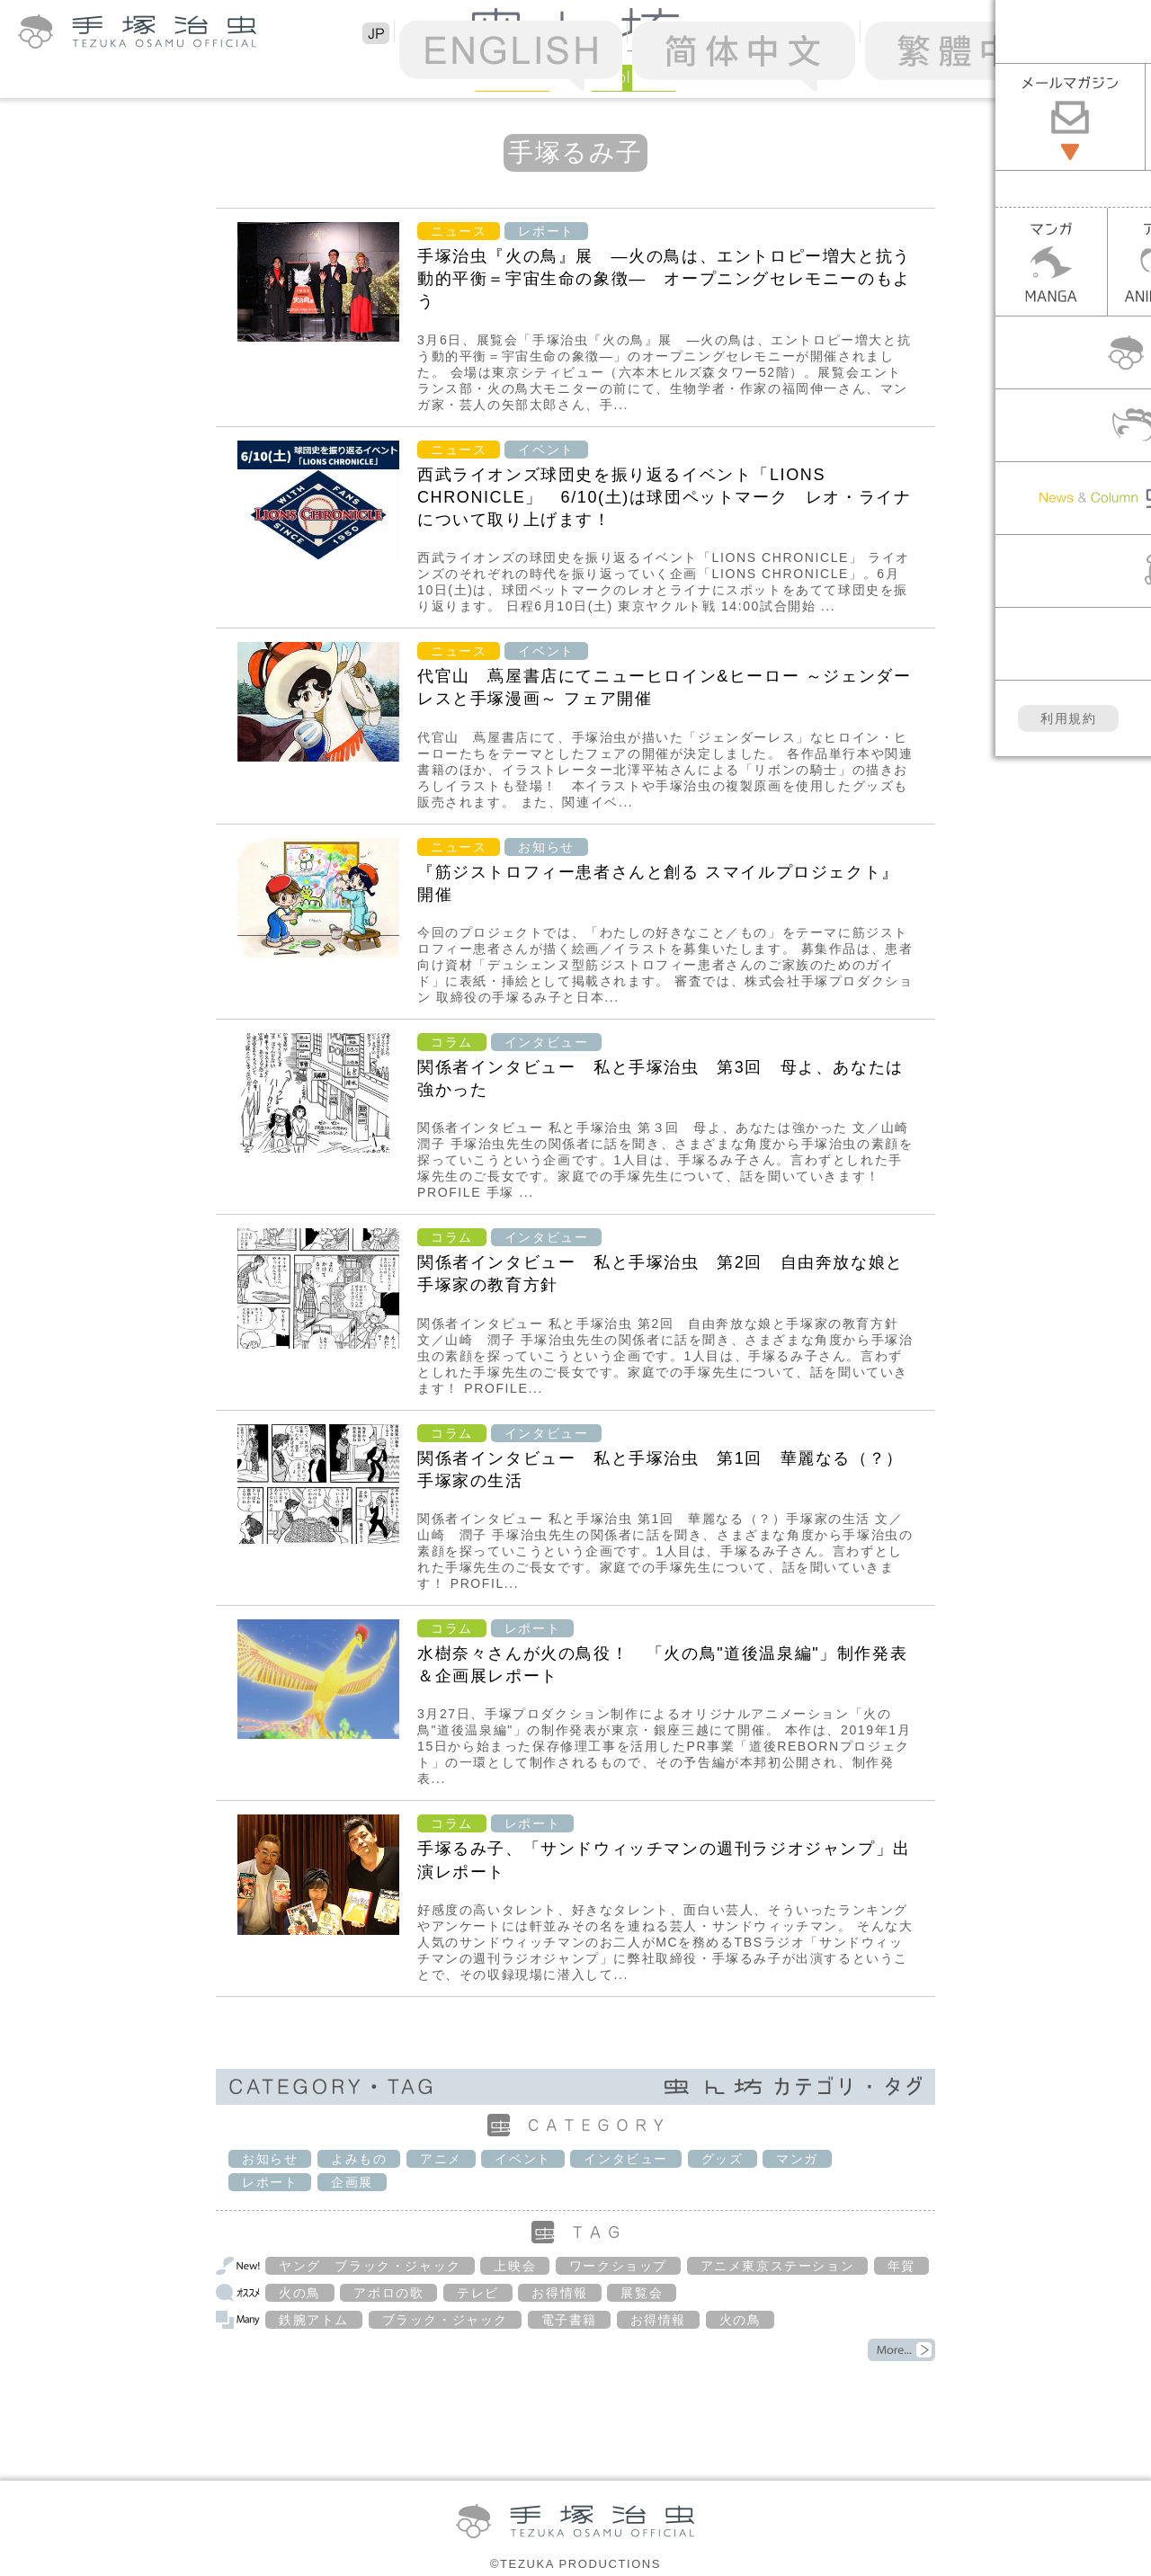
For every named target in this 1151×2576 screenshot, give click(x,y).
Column (633, 77)
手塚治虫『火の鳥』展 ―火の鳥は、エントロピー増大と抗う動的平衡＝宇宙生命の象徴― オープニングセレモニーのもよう (664, 278)
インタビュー (546, 1042)
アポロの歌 (388, 2293)
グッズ (722, 2159)
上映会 (515, 2266)
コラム (452, 1042)
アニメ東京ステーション (777, 2266)
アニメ (441, 2159)
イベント (546, 449)
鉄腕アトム (314, 2320)
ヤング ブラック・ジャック (370, 2266)
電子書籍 (569, 2320)
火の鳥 (300, 2293)
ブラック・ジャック (445, 2320)
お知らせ (546, 847)
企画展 (352, 2182)
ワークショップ (618, 2266)
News (512, 77)
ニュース (458, 231)
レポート (546, 231)
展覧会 (641, 2293)
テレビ (478, 2293)
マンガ (797, 2159)
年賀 (901, 2266)
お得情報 (559, 2293)
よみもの (359, 2159)
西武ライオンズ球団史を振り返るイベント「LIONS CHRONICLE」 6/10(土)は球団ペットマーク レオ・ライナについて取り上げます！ (664, 497)
